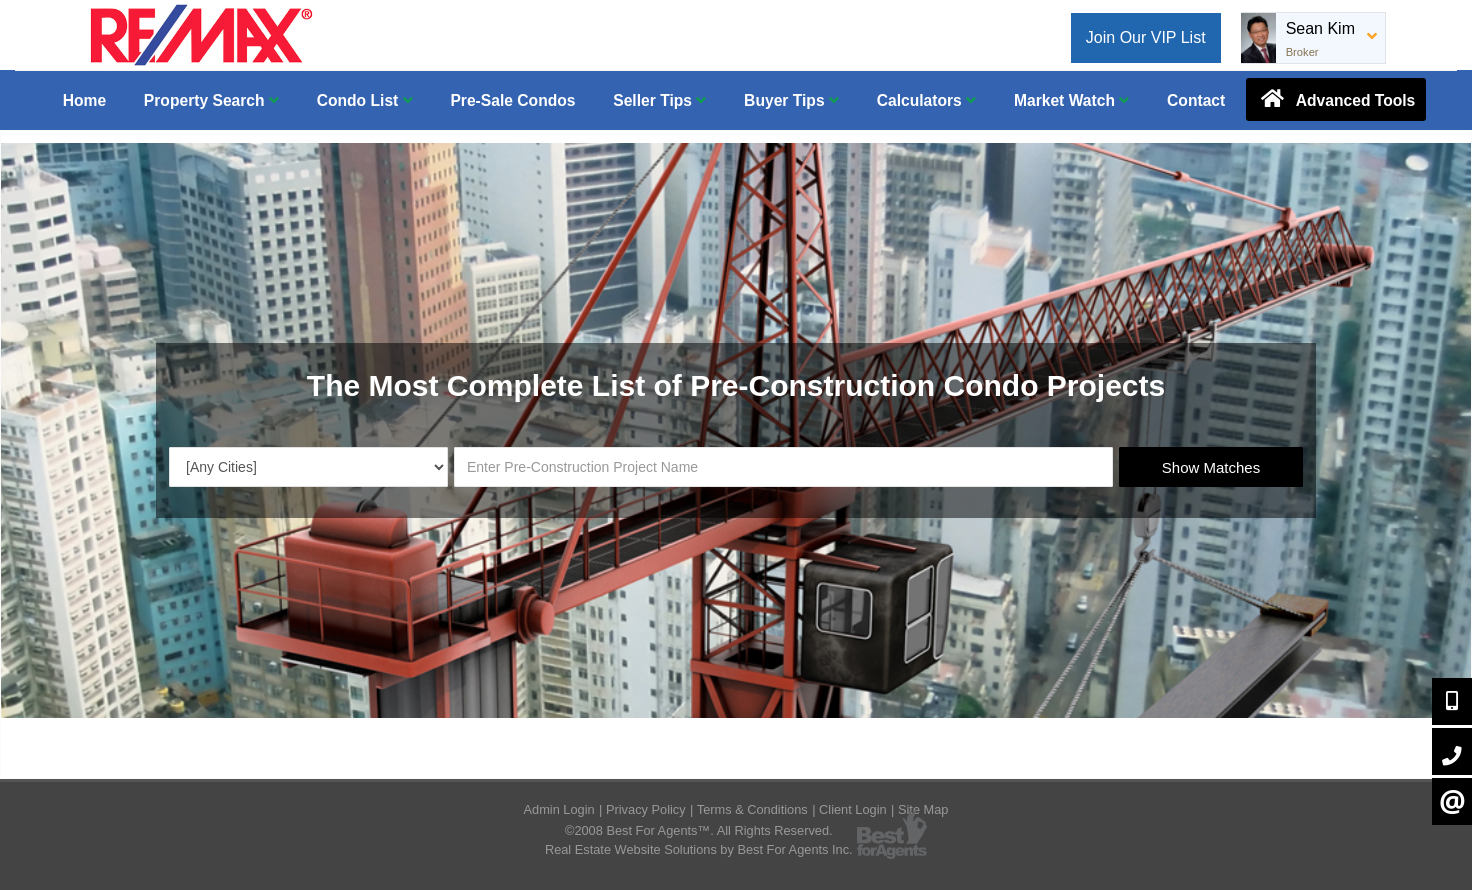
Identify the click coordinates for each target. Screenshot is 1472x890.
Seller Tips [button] (659, 100)
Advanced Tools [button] (1336, 99)
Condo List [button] (365, 100)
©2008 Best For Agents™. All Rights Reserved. (699, 830)
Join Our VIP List (1146, 37)
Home (84, 100)
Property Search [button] (211, 100)
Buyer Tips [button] (791, 100)
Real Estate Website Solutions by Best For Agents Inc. (699, 849)
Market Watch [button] (1071, 100)
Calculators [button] (926, 100)
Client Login (853, 809)
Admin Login (559, 809)
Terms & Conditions (752, 809)
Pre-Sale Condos (512, 100)
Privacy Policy (646, 809)
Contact (1196, 100)
